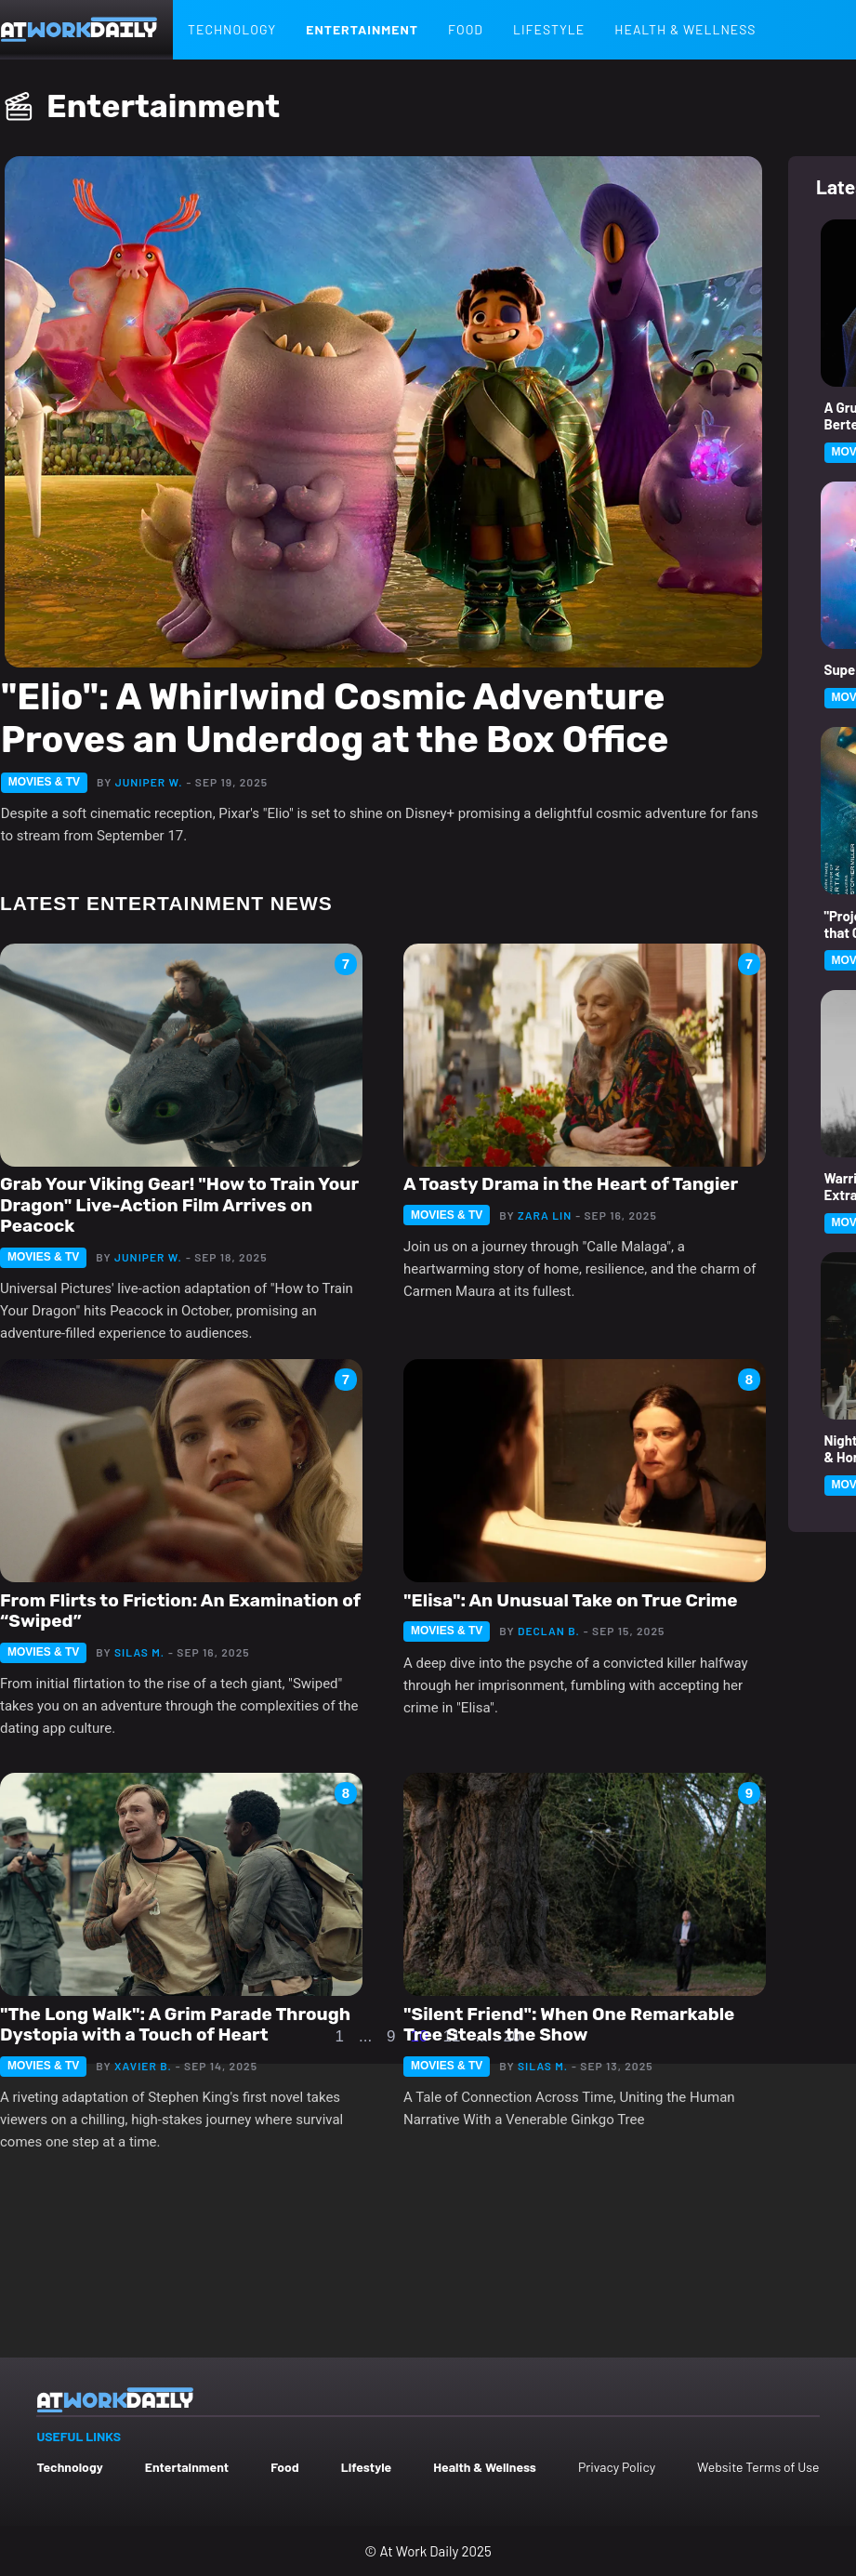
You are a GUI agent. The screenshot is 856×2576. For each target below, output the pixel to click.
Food (465, 29)
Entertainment (362, 29)
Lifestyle (549, 29)
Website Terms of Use (758, 2467)
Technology (232, 29)
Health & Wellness (685, 29)
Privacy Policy (616, 2467)
